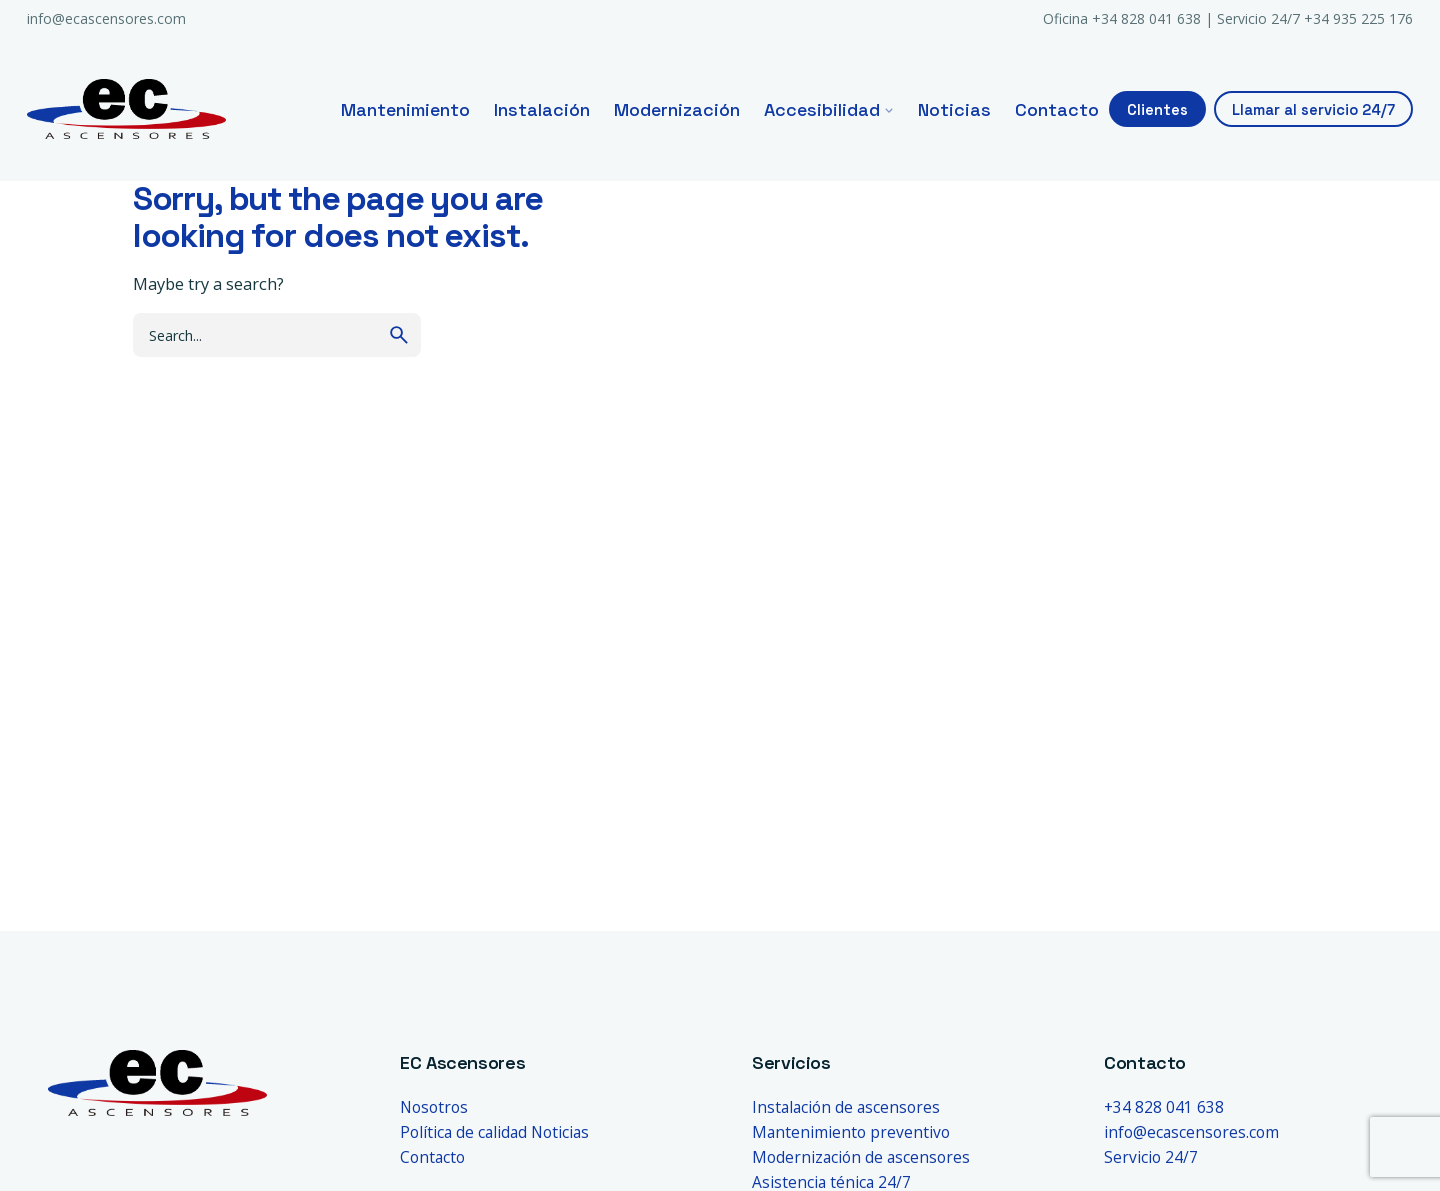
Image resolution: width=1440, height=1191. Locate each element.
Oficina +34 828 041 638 (1122, 18)
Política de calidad (463, 1132)
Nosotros (434, 1107)
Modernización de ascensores (861, 1157)
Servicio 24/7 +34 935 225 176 (1315, 18)
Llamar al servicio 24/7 (1313, 109)
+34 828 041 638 (1164, 1107)
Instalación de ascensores (846, 1107)
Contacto (432, 1157)
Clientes (1157, 109)
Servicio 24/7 (1151, 1157)
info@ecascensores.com (106, 18)
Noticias (560, 1132)
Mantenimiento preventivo (851, 1132)
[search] (399, 335)
